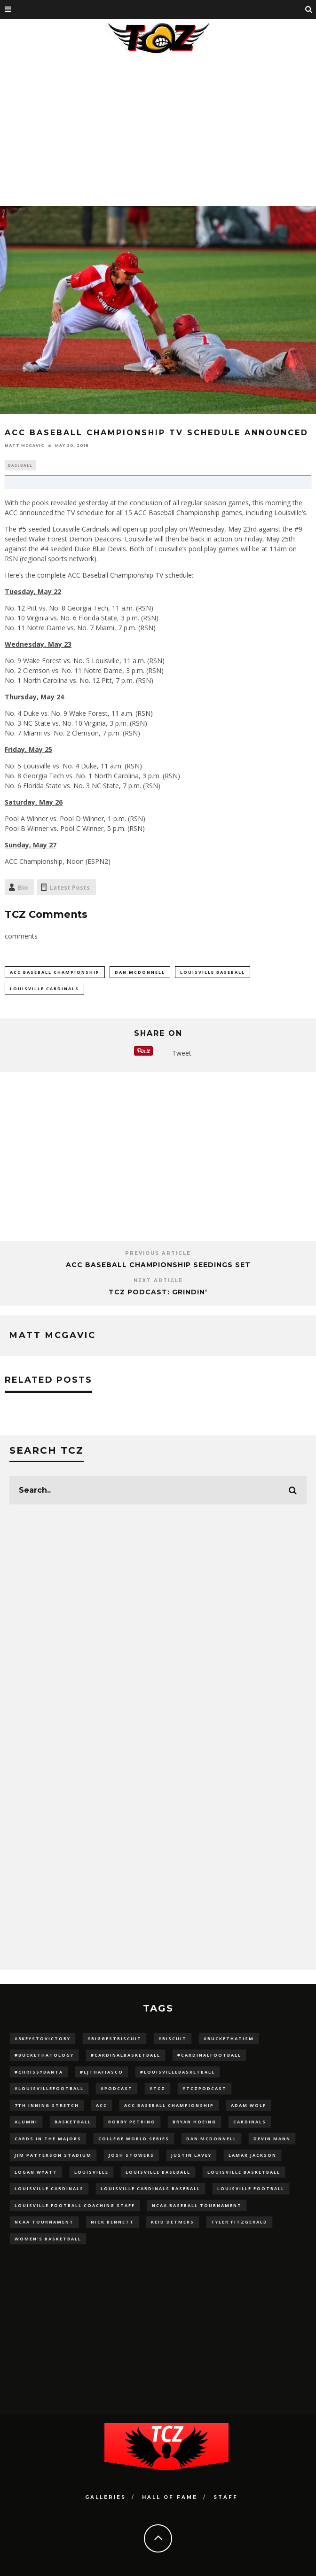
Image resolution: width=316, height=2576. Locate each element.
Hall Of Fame (170, 2497)
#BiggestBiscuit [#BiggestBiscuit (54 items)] (114, 2039)
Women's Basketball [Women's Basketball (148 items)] (48, 2239)
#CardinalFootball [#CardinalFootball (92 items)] (209, 2055)
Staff (225, 2497)
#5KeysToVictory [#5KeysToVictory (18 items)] (43, 2039)
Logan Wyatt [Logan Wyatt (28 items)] (36, 2172)
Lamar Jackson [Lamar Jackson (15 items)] (252, 2155)
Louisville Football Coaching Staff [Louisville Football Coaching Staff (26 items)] (75, 2205)
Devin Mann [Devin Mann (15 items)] (272, 2139)
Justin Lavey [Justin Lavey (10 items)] (191, 2155)
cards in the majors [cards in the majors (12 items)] (48, 2139)
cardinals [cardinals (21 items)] (249, 2122)
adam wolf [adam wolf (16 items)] (248, 2105)
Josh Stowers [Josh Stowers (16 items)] (131, 2155)
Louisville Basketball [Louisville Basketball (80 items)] (243, 2172)
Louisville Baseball (212, 972)
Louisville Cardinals (44, 989)
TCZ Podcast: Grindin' (158, 1292)
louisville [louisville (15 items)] (91, 2172)
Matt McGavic (24, 445)
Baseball (20, 465)
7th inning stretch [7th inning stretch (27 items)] (47, 2105)
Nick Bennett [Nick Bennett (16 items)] (112, 2222)
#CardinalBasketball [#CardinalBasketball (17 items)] (125, 2055)
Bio (23, 887)
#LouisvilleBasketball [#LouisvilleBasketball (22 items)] (177, 2072)
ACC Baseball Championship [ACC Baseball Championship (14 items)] (169, 2105)
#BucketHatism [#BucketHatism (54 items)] (229, 2039)
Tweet (181, 1053)
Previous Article (158, 1253)
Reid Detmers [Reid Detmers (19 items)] (172, 2222)
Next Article (158, 1280)
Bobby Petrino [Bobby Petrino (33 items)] (132, 2122)
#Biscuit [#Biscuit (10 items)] (172, 2039)
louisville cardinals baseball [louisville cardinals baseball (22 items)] (150, 2188)
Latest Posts (70, 887)
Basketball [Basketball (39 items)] (73, 2122)
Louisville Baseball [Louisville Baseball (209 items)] (158, 2172)
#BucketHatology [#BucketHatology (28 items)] (44, 2055)
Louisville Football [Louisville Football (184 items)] (250, 2188)
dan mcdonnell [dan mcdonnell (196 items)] (211, 2139)
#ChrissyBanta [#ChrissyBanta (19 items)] (39, 2072)
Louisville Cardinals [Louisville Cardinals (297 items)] (49, 2188)
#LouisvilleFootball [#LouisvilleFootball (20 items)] (49, 2088)
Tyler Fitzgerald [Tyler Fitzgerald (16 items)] (239, 2222)
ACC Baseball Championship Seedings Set (158, 1265)
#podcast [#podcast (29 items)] (117, 2088)
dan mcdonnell (140, 972)
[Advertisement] (158, 129)
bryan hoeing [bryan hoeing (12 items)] (194, 2122)
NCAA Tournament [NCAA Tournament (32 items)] (44, 2222)
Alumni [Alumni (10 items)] (26, 2122)
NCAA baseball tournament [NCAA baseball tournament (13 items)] (197, 2205)
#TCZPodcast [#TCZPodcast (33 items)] (204, 2088)
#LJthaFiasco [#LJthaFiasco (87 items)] (101, 2072)
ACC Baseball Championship (55, 972)
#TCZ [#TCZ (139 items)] (158, 2088)
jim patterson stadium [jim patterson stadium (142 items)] (53, 2155)
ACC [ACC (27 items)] (101, 2105)
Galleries (105, 2497)
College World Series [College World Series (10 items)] (133, 2139)
